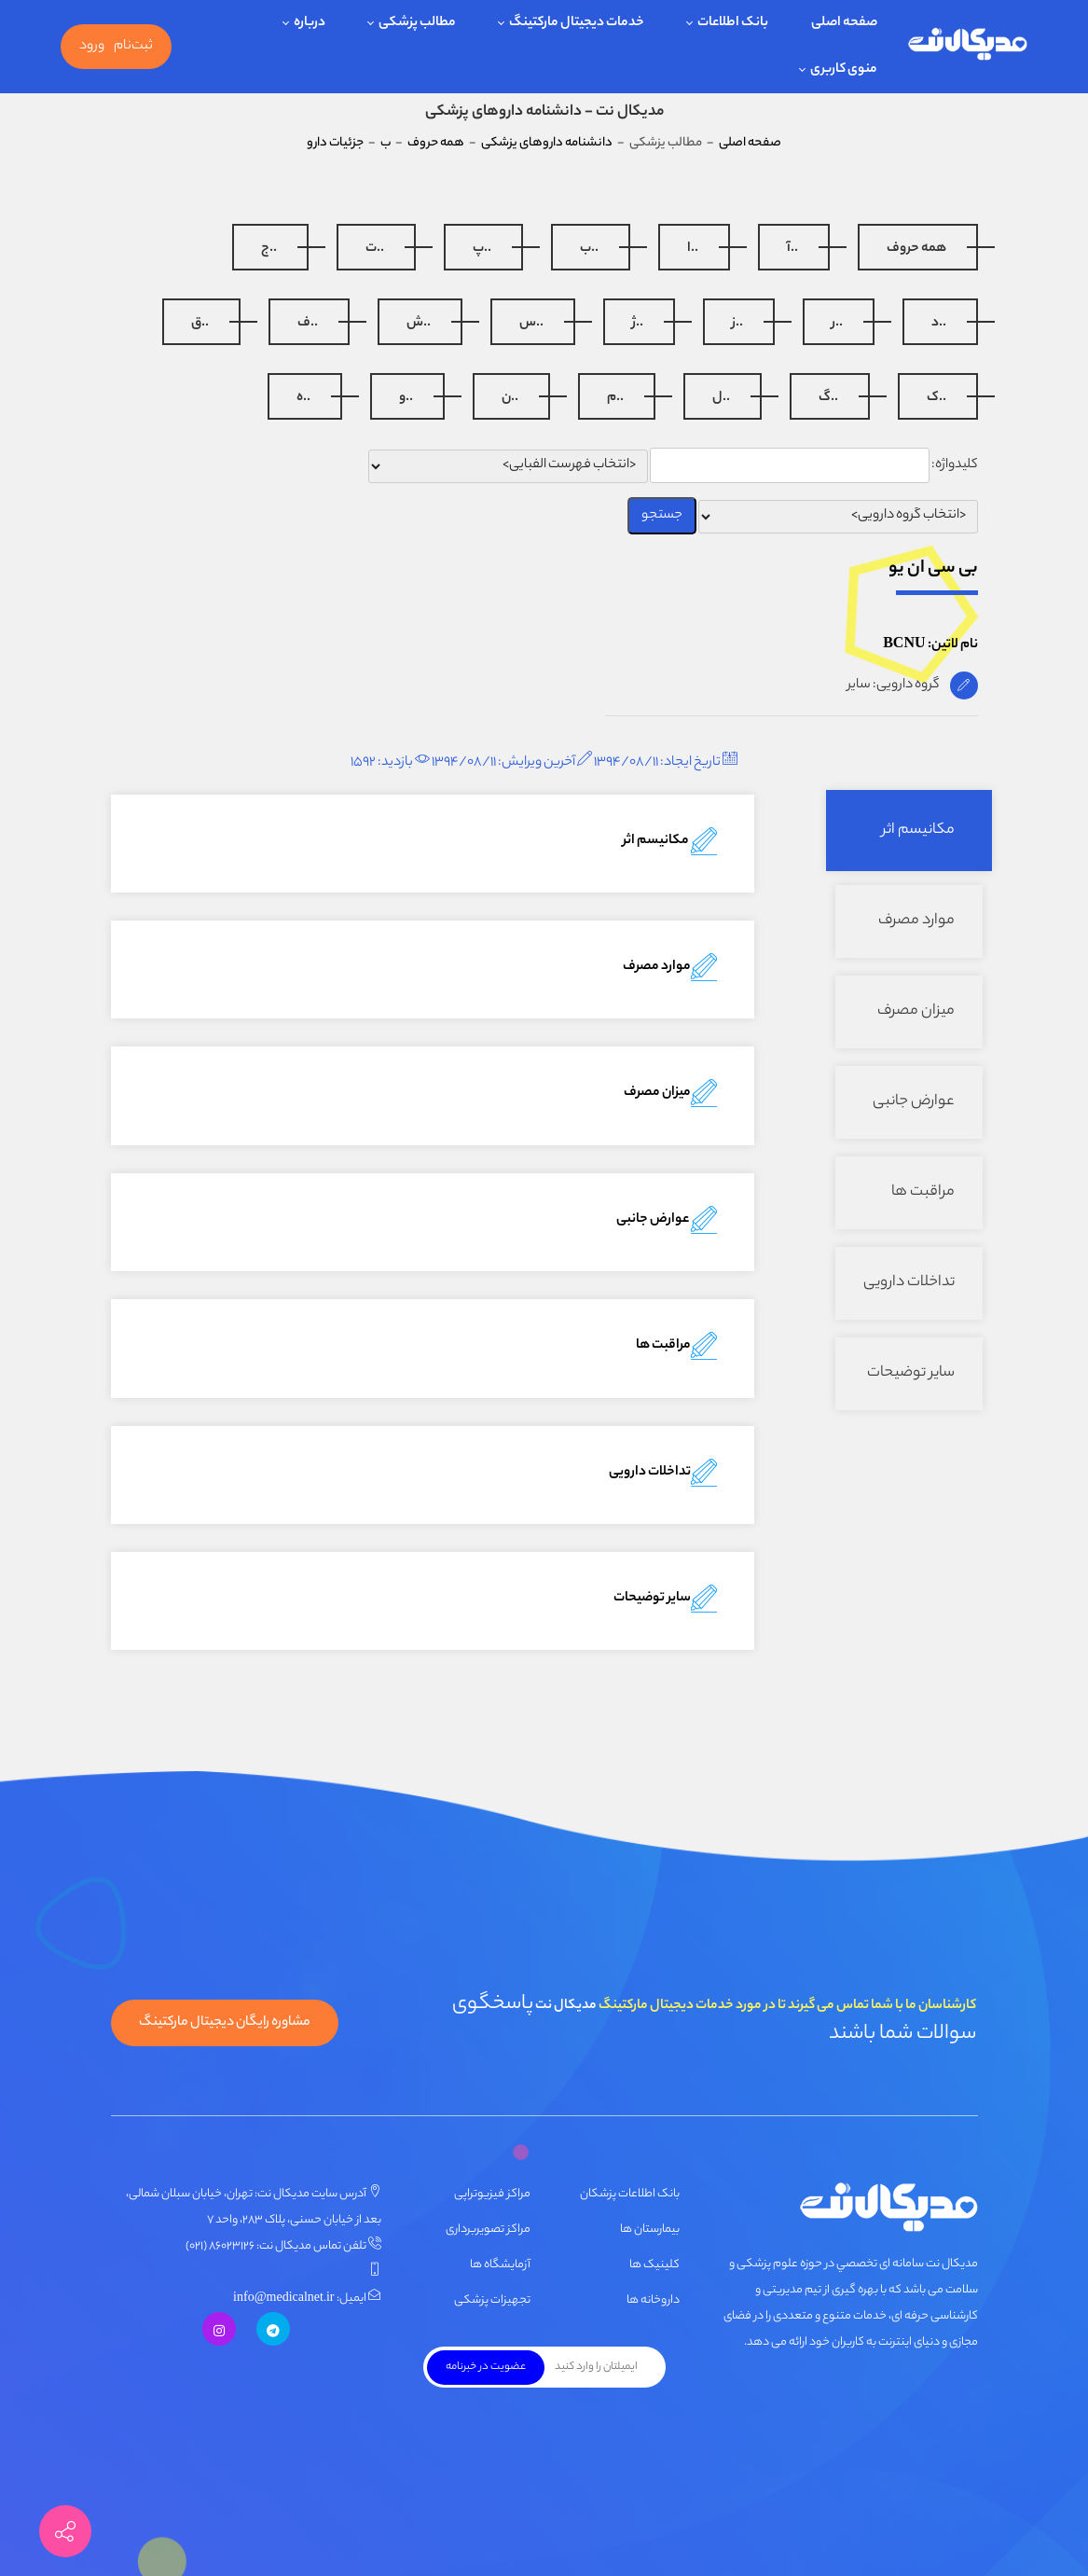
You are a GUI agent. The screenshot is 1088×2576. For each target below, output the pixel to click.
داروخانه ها (653, 2300)
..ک (936, 398)
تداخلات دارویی (909, 1282)
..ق (200, 323)
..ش (418, 323)
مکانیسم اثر (918, 830)
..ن (510, 398)
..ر (837, 323)
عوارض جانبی (914, 1102)
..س (531, 323)
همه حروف (916, 249)
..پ (482, 249)
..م (615, 398)
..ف (307, 323)
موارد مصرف (916, 921)
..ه (303, 398)
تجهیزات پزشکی (492, 2300)
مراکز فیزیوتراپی (492, 2194)
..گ (828, 398)
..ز (737, 323)
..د (938, 323)
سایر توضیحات (911, 1373)
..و (406, 398)
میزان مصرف (916, 1011)
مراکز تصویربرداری (488, 2229)
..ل (721, 398)
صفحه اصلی (750, 143)
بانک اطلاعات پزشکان (630, 2194)
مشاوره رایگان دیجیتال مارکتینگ (224, 2023)
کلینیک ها (654, 2265)
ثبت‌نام (133, 46)
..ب (589, 249)
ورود (91, 46)
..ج (269, 249)
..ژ (637, 323)
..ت (374, 249)
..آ (792, 249)
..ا (692, 249)
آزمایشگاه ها (500, 2265)
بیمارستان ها (650, 2229)
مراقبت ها (923, 1192)
